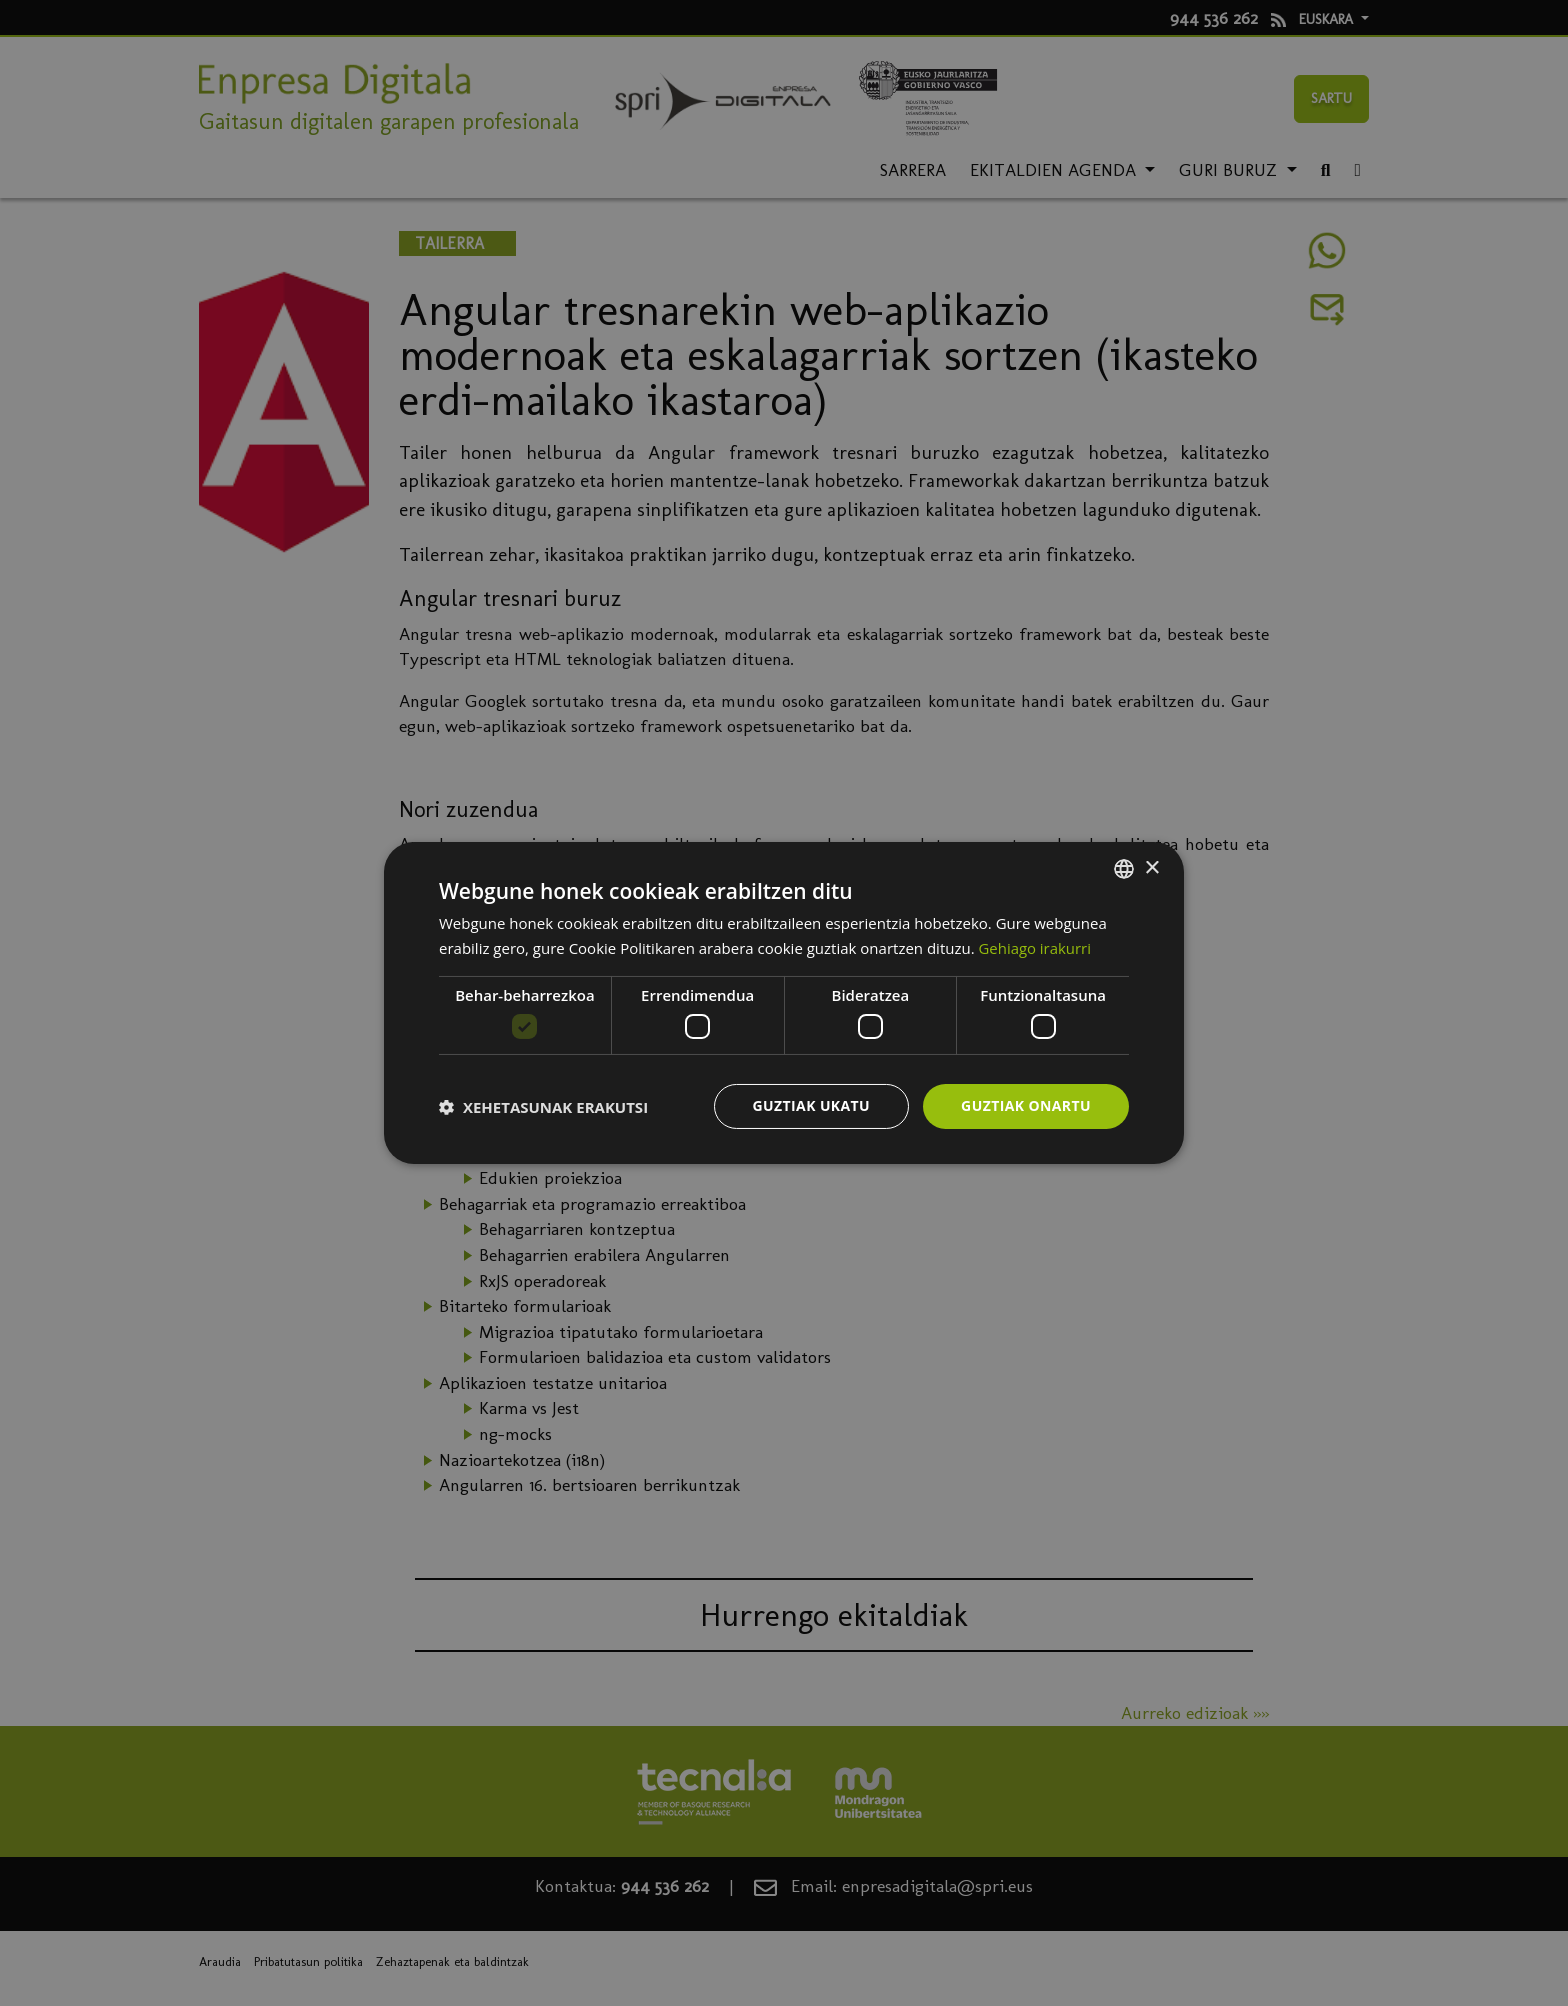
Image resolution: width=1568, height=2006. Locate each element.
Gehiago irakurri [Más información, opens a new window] (1035, 948)
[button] (543, 1107)
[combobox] (1124, 869)
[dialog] (784, 1003)
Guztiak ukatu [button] (812, 1105)
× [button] (1151, 867)
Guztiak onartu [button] (1026, 1105)
